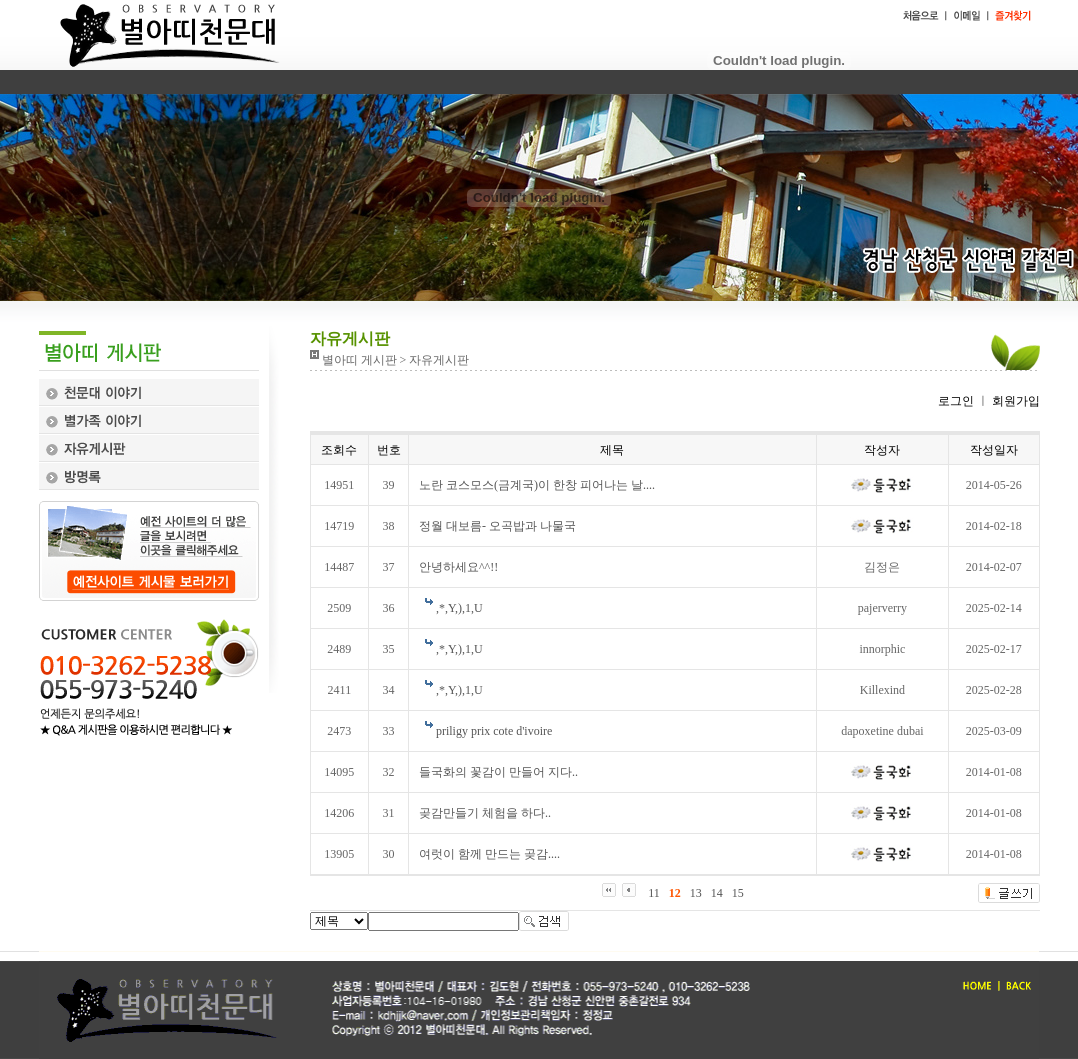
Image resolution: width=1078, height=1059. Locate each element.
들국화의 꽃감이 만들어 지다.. (498, 772)
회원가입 (1014, 401)
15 (738, 893)
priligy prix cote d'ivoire (494, 731)
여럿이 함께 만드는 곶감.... (489, 854)
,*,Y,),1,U (459, 608)
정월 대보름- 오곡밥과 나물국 (497, 526)
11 (654, 893)
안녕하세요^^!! (458, 567)
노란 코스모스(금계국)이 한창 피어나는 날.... (537, 485)
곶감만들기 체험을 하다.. (485, 813)
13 (696, 893)
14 (717, 893)
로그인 (956, 401)
